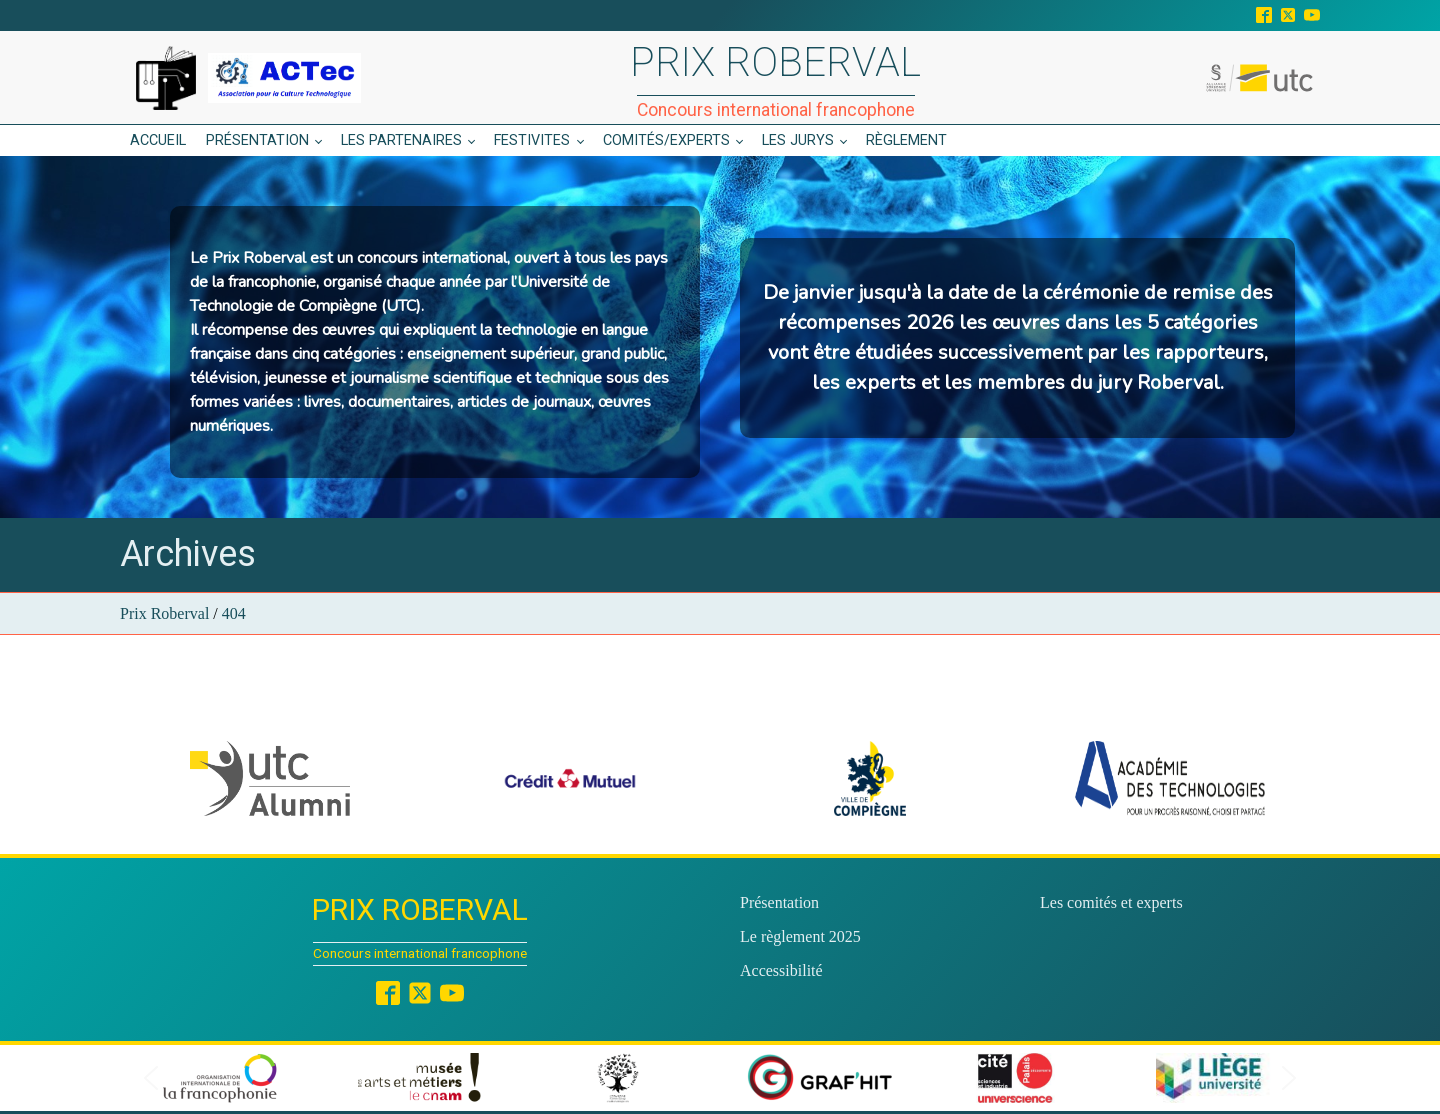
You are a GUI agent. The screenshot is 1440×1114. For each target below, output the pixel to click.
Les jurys (798, 140)
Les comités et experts (1111, 902)
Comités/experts (666, 140)
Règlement (906, 140)
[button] (270, 778)
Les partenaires (401, 140)
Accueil (158, 140)
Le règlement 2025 (800, 936)
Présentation (257, 140)
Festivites (532, 140)
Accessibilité (781, 970)
